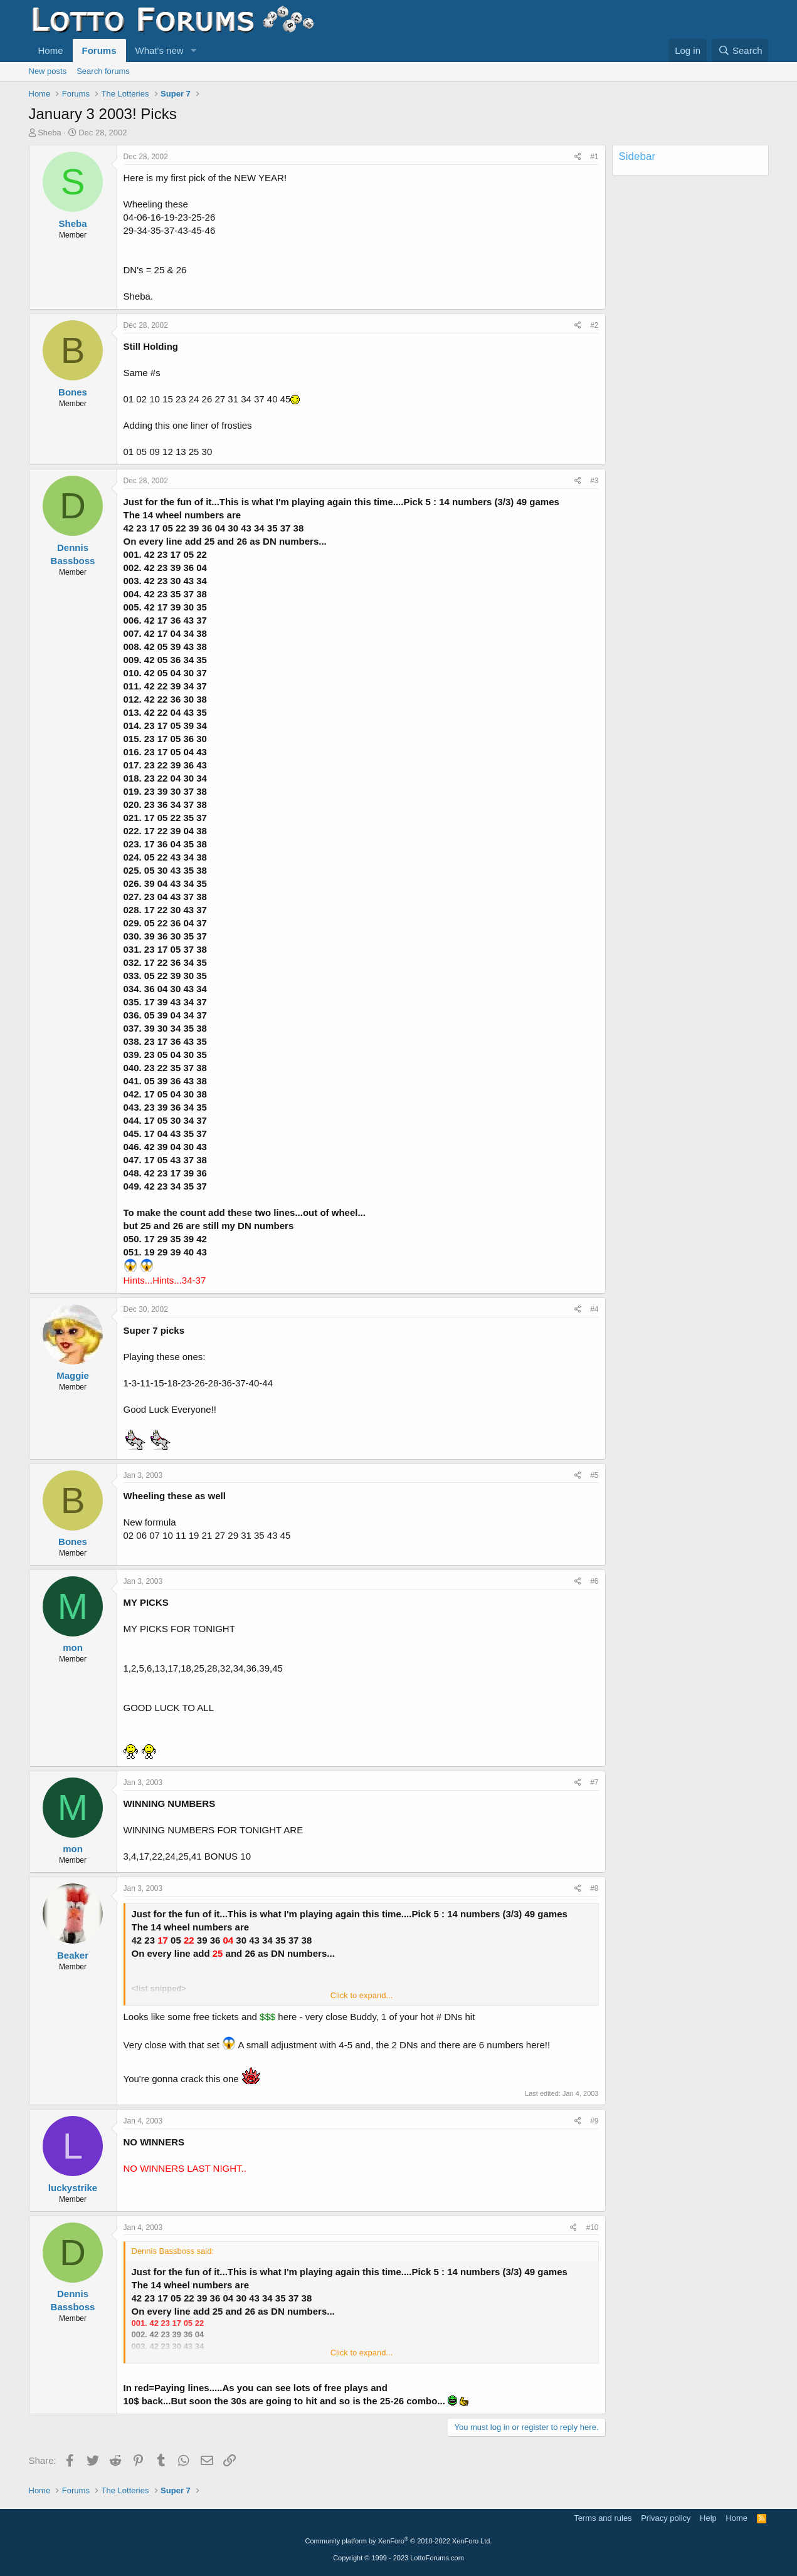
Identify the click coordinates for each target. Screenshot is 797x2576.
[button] (193, 50)
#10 (592, 2227)
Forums (99, 50)
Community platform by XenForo (398, 2541)
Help (708, 2518)
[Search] (740, 50)
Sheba (49, 132)
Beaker (72, 1955)
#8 (594, 1888)
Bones (72, 392)
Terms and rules (602, 2518)
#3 (594, 480)
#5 (594, 1475)
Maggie (72, 1375)
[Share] (578, 157)
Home (50, 50)
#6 (594, 1581)
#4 (594, 1309)
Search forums (103, 71)
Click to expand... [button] (361, 1995)
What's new (159, 50)
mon (73, 1647)
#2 (594, 325)
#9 (594, 2121)
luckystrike (72, 2187)
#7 (594, 1782)
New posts (48, 71)
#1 (594, 156)
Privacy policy (665, 2518)
